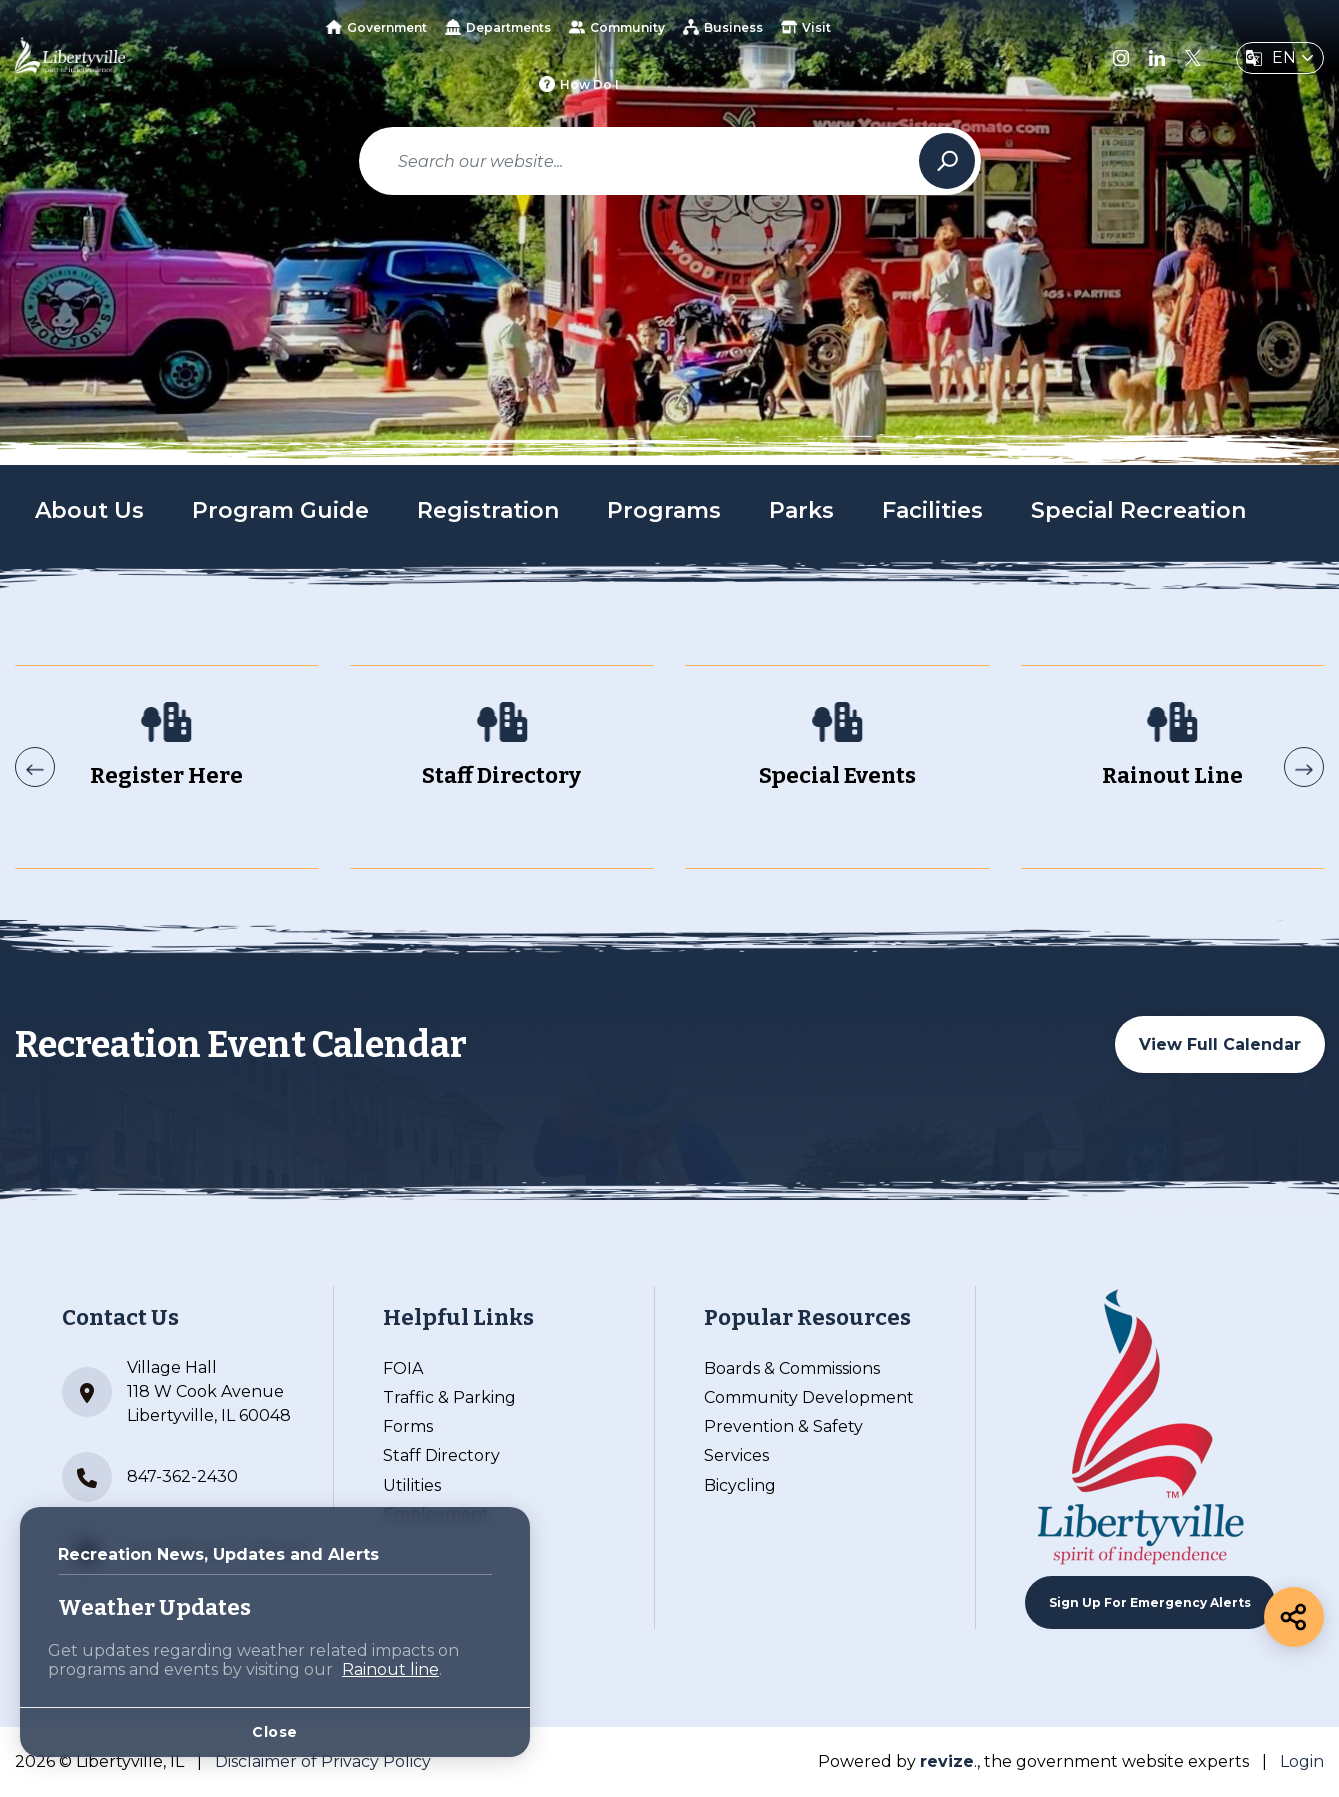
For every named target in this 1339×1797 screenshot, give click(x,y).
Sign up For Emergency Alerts (1150, 1602)
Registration (488, 510)
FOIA (403, 1368)
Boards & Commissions (792, 1368)
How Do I (579, 84)
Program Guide (280, 510)
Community (617, 27)
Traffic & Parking (449, 1397)
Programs (664, 510)
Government (376, 27)
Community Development (809, 1397)
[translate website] (1280, 58)
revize (947, 1761)
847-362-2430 (150, 1477)
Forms (408, 1426)
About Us (89, 510)
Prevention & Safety (783, 1426)
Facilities (932, 510)
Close (275, 1732)
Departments (498, 27)
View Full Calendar (1220, 1044)
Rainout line (390, 1669)
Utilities (412, 1485)
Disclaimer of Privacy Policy (323, 1761)
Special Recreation (1138, 510)
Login (1302, 1761)
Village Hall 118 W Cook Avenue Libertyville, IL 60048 (176, 1391)
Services (736, 1455)
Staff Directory (441, 1455)
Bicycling (740, 1485)
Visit (806, 27)
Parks (801, 510)
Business (723, 27)
